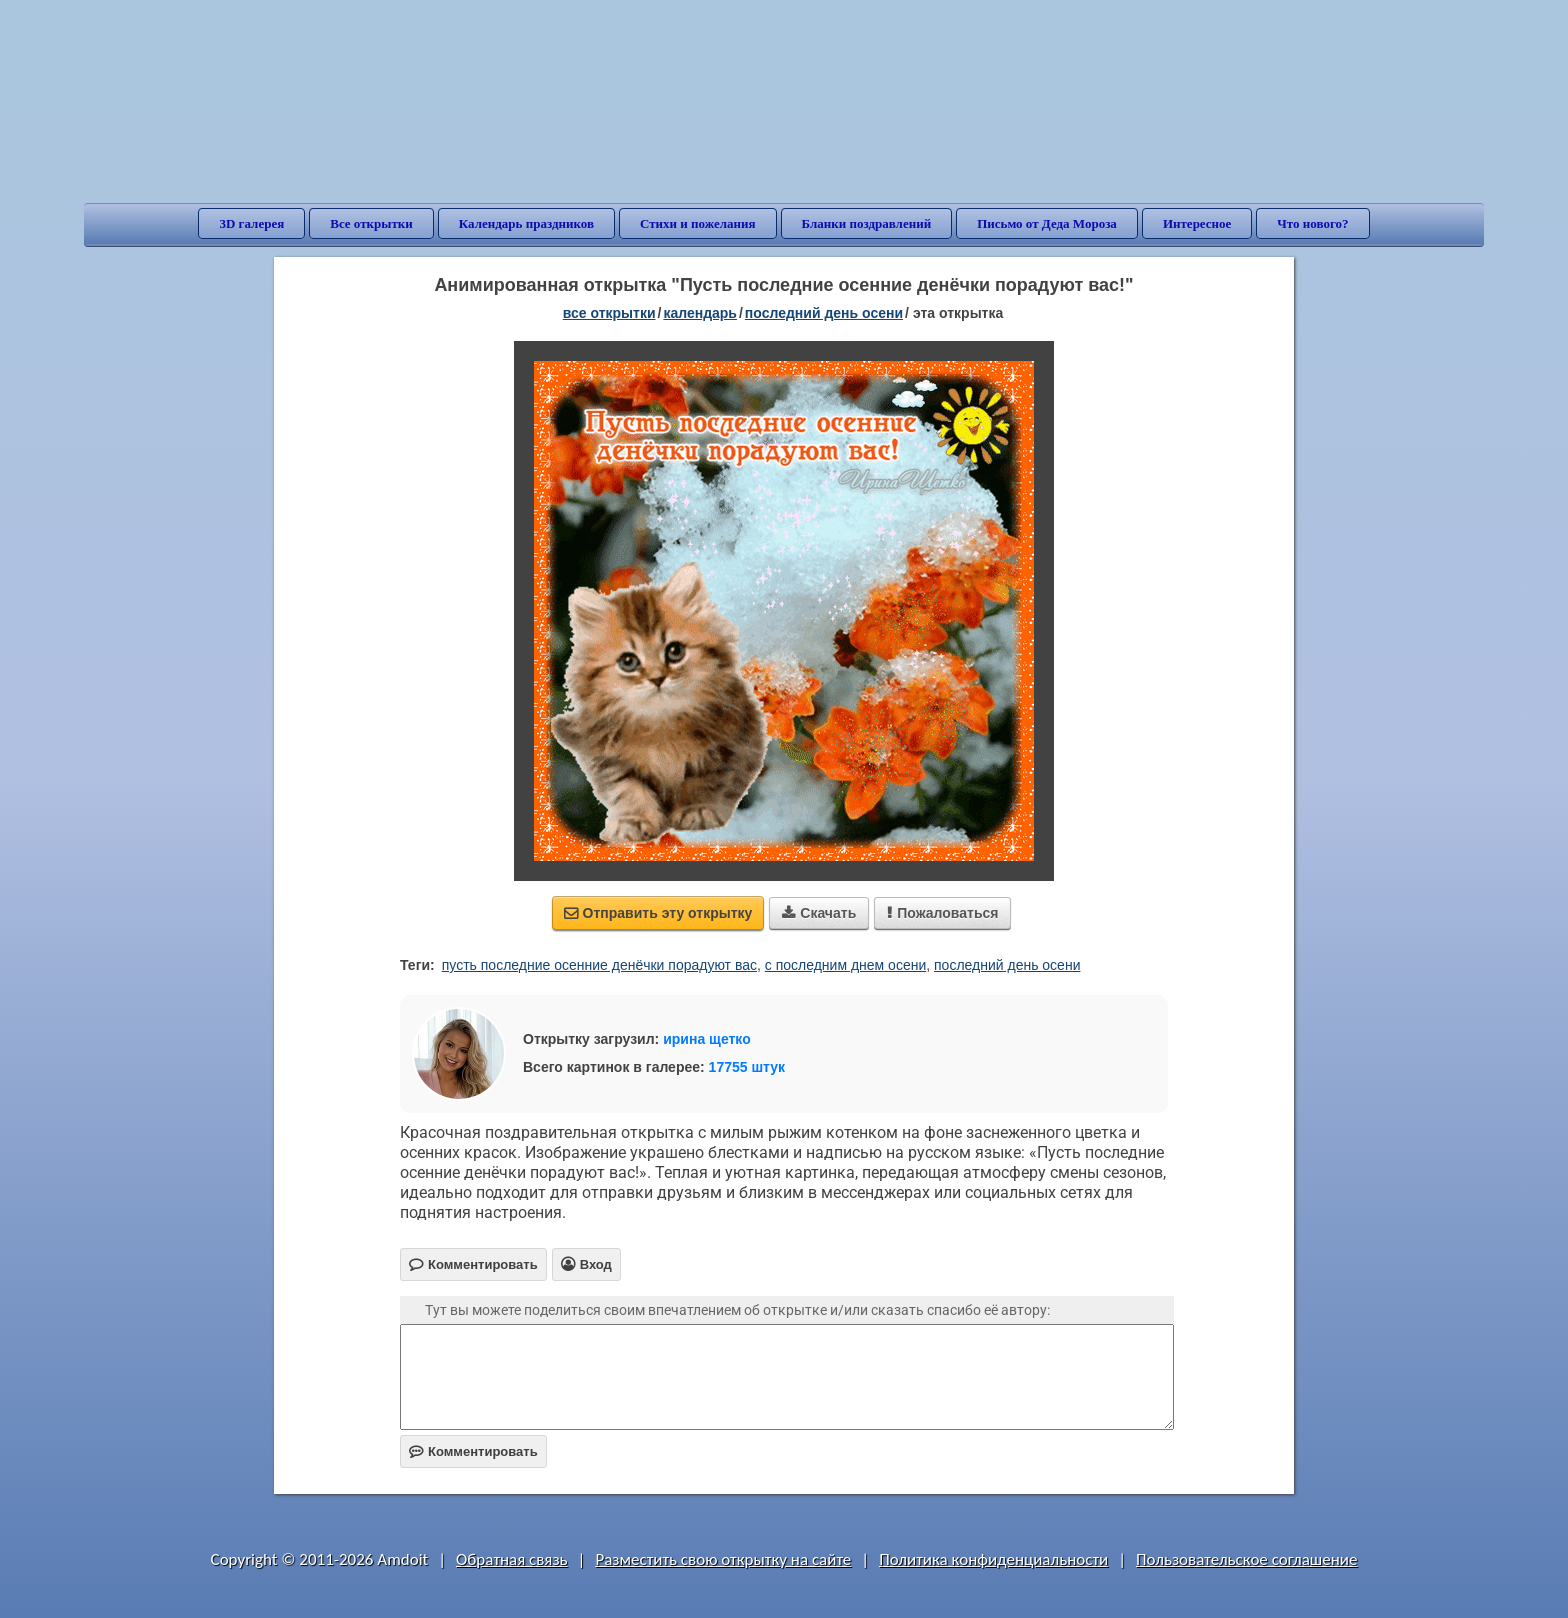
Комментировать (473, 1451)
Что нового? (1312, 223)
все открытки (609, 313)
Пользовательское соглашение (1246, 1559)
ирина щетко (707, 1039)
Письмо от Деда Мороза (1047, 223)
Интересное (1197, 223)
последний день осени (1007, 965)
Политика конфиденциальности (993, 1559)
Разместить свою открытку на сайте (723, 1559)
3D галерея (251, 223)
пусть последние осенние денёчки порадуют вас (599, 965)
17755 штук (747, 1067)
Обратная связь (512, 1559)
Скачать (819, 913)
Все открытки (371, 223)
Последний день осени (824, 313)
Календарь (700, 313)
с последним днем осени (845, 965)
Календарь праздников (526, 223)
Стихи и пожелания (698, 223)
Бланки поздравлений (867, 223)
